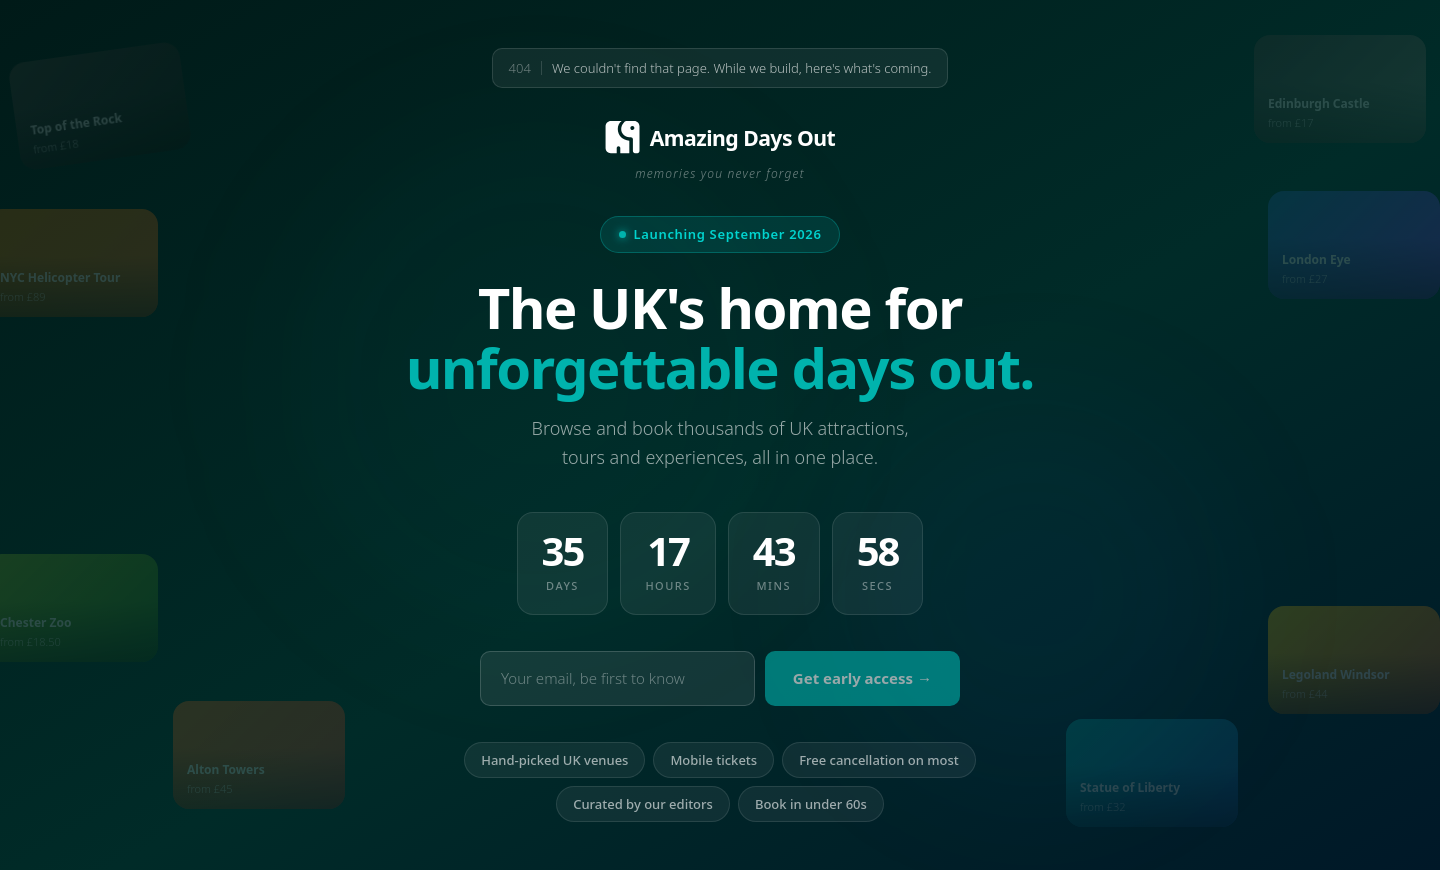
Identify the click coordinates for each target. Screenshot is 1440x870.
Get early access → (862, 678)
